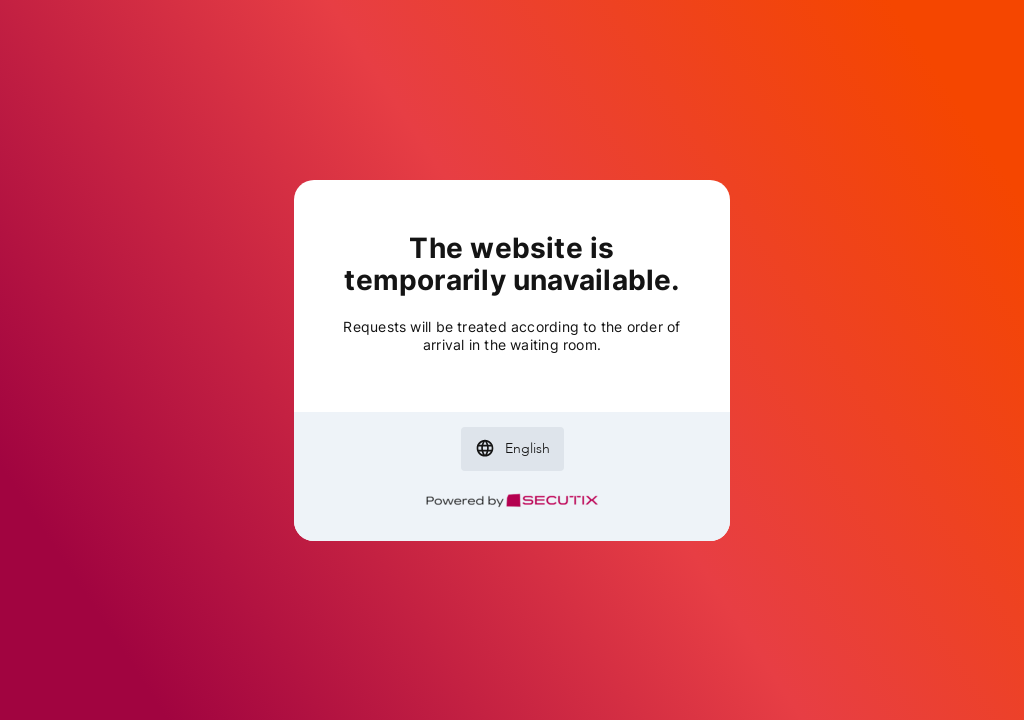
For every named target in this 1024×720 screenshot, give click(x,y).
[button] (512, 449)
